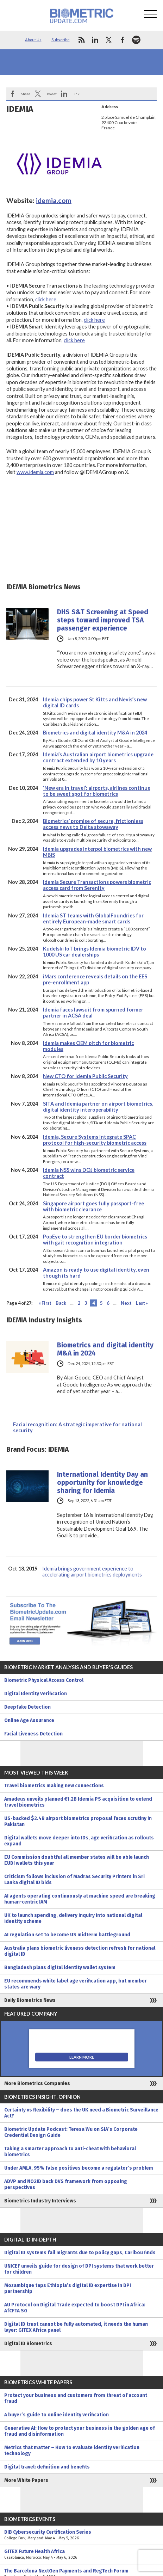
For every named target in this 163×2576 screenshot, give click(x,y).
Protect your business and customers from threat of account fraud (75, 2398)
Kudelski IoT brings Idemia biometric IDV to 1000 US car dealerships (94, 952)
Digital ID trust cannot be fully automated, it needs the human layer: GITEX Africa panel (76, 2327)
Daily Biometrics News (30, 2000)
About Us (33, 39)
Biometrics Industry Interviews (40, 2201)
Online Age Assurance (29, 1720)
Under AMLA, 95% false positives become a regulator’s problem (78, 2168)
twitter (108, 39)
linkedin (95, 39)
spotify (136, 39)
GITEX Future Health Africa (81, 2554)
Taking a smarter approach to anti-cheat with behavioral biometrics (70, 2152)
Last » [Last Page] (142, 1303)
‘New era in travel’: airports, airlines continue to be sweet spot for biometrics (96, 791)
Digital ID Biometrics (28, 2344)
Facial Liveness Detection (33, 1734)
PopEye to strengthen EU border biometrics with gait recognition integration (95, 1240)
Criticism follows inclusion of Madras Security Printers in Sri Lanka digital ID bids (74, 1880)
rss (81, 39)
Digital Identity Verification (35, 1694)
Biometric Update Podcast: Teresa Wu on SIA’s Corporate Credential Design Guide (71, 2132)
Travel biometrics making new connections (54, 1786)
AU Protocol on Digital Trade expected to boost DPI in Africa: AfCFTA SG (74, 2308)
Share (25, 94)
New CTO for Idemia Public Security (85, 1076)
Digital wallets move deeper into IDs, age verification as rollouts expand (79, 1841)
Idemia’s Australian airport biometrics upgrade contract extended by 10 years (98, 757)
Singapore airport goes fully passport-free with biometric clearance (93, 1206)
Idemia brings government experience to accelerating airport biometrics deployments (92, 1572)
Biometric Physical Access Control (43, 1680)
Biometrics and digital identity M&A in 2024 (95, 733)
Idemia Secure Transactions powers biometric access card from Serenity (97, 885)
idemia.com (53, 200)
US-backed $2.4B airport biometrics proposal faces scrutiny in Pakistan (78, 1821)
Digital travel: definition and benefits (47, 2467)
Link (76, 94)
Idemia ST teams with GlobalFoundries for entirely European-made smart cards (93, 918)
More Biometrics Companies (37, 2083)
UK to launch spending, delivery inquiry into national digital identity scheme (73, 1918)
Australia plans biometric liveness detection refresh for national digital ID (79, 1951)
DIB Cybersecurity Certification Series (81, 2535)
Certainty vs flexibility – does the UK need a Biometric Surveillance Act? (81, 2113)
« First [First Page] (45, 1303)
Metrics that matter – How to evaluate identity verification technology (71, 2451)
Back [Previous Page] (61, 1303)
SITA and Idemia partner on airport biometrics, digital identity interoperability (98, 1107)
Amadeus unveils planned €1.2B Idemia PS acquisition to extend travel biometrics (78, 1802)
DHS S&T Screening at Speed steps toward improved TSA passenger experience (102, 620)
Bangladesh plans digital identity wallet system (59, 1968)
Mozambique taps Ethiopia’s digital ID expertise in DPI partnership (67, 2288)
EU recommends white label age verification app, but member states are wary (75, 1984)
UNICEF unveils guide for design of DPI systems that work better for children (79, 2269)
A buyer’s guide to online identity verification (56, 2415)
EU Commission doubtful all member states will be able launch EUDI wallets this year (76, 1860)
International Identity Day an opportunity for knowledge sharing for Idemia (102, 1482)
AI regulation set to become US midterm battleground (67, 1935)
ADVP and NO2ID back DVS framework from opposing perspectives (65, 2184)
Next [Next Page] (126, 1303)
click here (45, 299)
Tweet (51, 94)
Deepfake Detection (27, 1707)
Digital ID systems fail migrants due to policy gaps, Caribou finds (80, 2253)
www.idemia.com (35, 472)
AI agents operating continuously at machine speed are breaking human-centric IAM (79, 1899)
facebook (122, 39)
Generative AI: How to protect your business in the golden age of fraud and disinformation (79, 2431)
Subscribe (60, 39)
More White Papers (26, 2480)
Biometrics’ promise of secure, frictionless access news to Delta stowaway (93, 824)
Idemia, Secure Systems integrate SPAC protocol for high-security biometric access (94, 1140)
